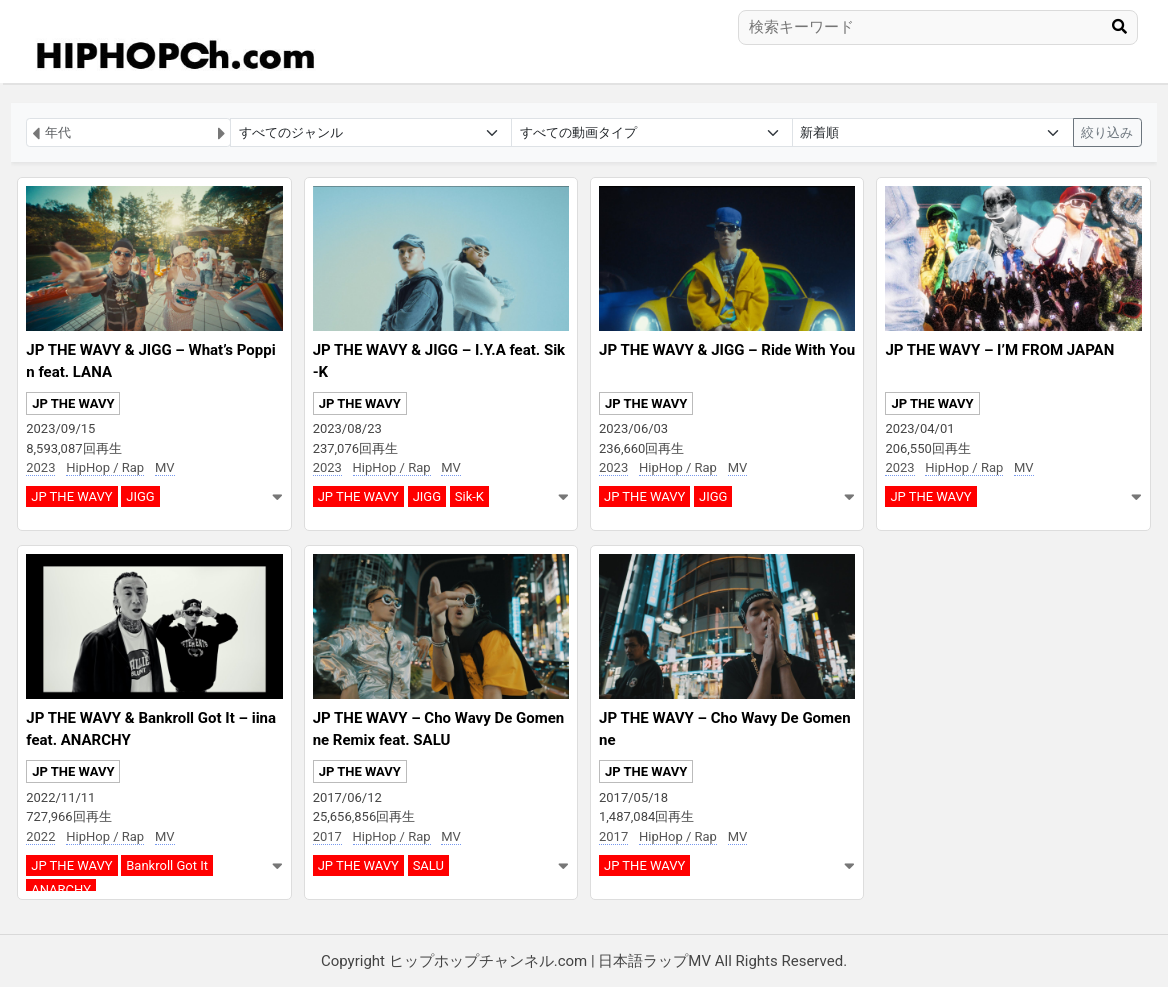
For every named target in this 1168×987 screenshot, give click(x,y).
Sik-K (469, 496)
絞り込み (1107, 132)
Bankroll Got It (167, 865)
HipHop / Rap (105, 467)
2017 (327, 836)
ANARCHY (61, 889)
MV (165, 467)
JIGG (140, 496)
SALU (428, 865)
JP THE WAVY (73, 403)
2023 (40, 467)
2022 (40, 836)
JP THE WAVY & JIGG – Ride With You (727, 350)
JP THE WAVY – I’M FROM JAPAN (999, 350)
